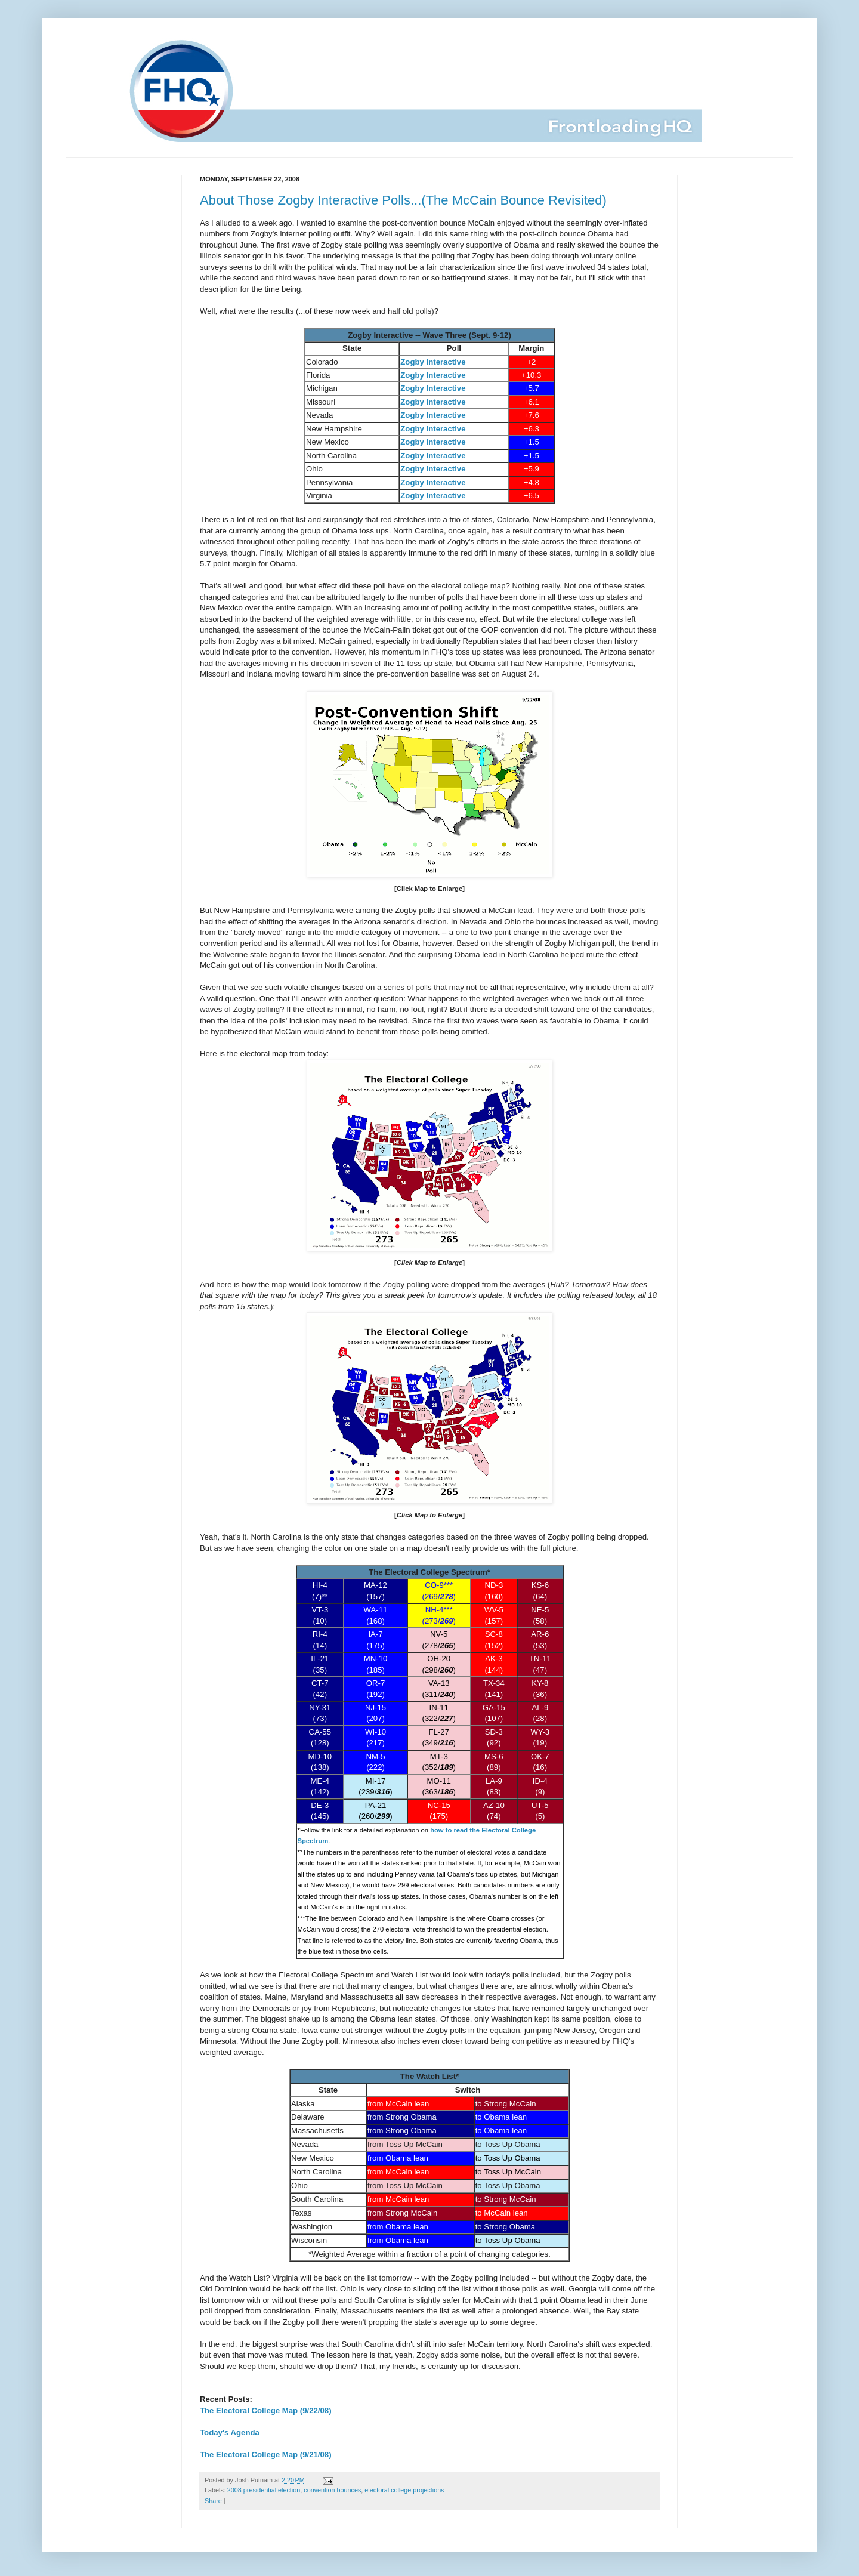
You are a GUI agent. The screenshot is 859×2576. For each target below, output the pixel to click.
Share (213, 2500)
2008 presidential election (263, 2490)
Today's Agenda (229, 2432)
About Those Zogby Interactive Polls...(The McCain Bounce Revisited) (403, 200)
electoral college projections (404, 2490)
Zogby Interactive (432, 361)
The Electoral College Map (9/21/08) (266, 2454)
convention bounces (332, 2490)
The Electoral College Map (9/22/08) (266, 2410)
